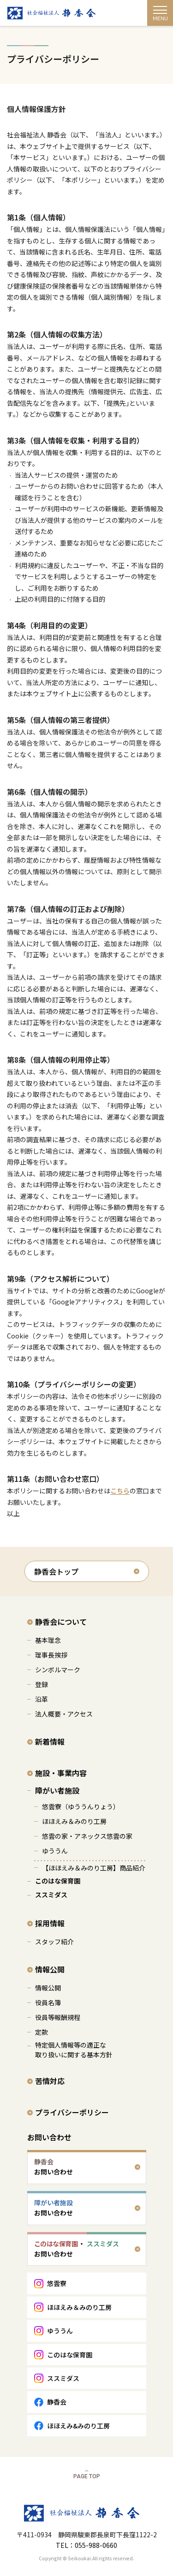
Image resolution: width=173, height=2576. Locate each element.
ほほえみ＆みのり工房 (74, 1821)
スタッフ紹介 (54, 1941)
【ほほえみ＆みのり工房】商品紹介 (93, 1867)
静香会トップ (56, 1571)
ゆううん (55, 1850)
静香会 (56, 2401)
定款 (41, 2032)
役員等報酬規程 (57, 2017)
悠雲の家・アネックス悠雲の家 (87, 1836)
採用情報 (50, 1923)
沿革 (41, 1699)
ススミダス (51, 1894)
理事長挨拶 (51, 1654)
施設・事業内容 (61, 1772)
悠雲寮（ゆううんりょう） (80, 1806)
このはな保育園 (57, 1880)
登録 (41, 1684)
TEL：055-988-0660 (86, 2545)
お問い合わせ (49, 2137)
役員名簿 (48, 2002)
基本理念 (48, 1640)
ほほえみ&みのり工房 (78, 2425)
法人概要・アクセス (64, 1713)
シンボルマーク (57, 1669)
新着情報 (50, 1741)
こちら (120, 1490)
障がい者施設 (57, 1790)
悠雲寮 (56, 2283)
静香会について (61, 1621)
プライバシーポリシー (72, 2112)
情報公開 (50, 1969)
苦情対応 (50, 2080)
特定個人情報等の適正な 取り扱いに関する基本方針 (74, 2049)
